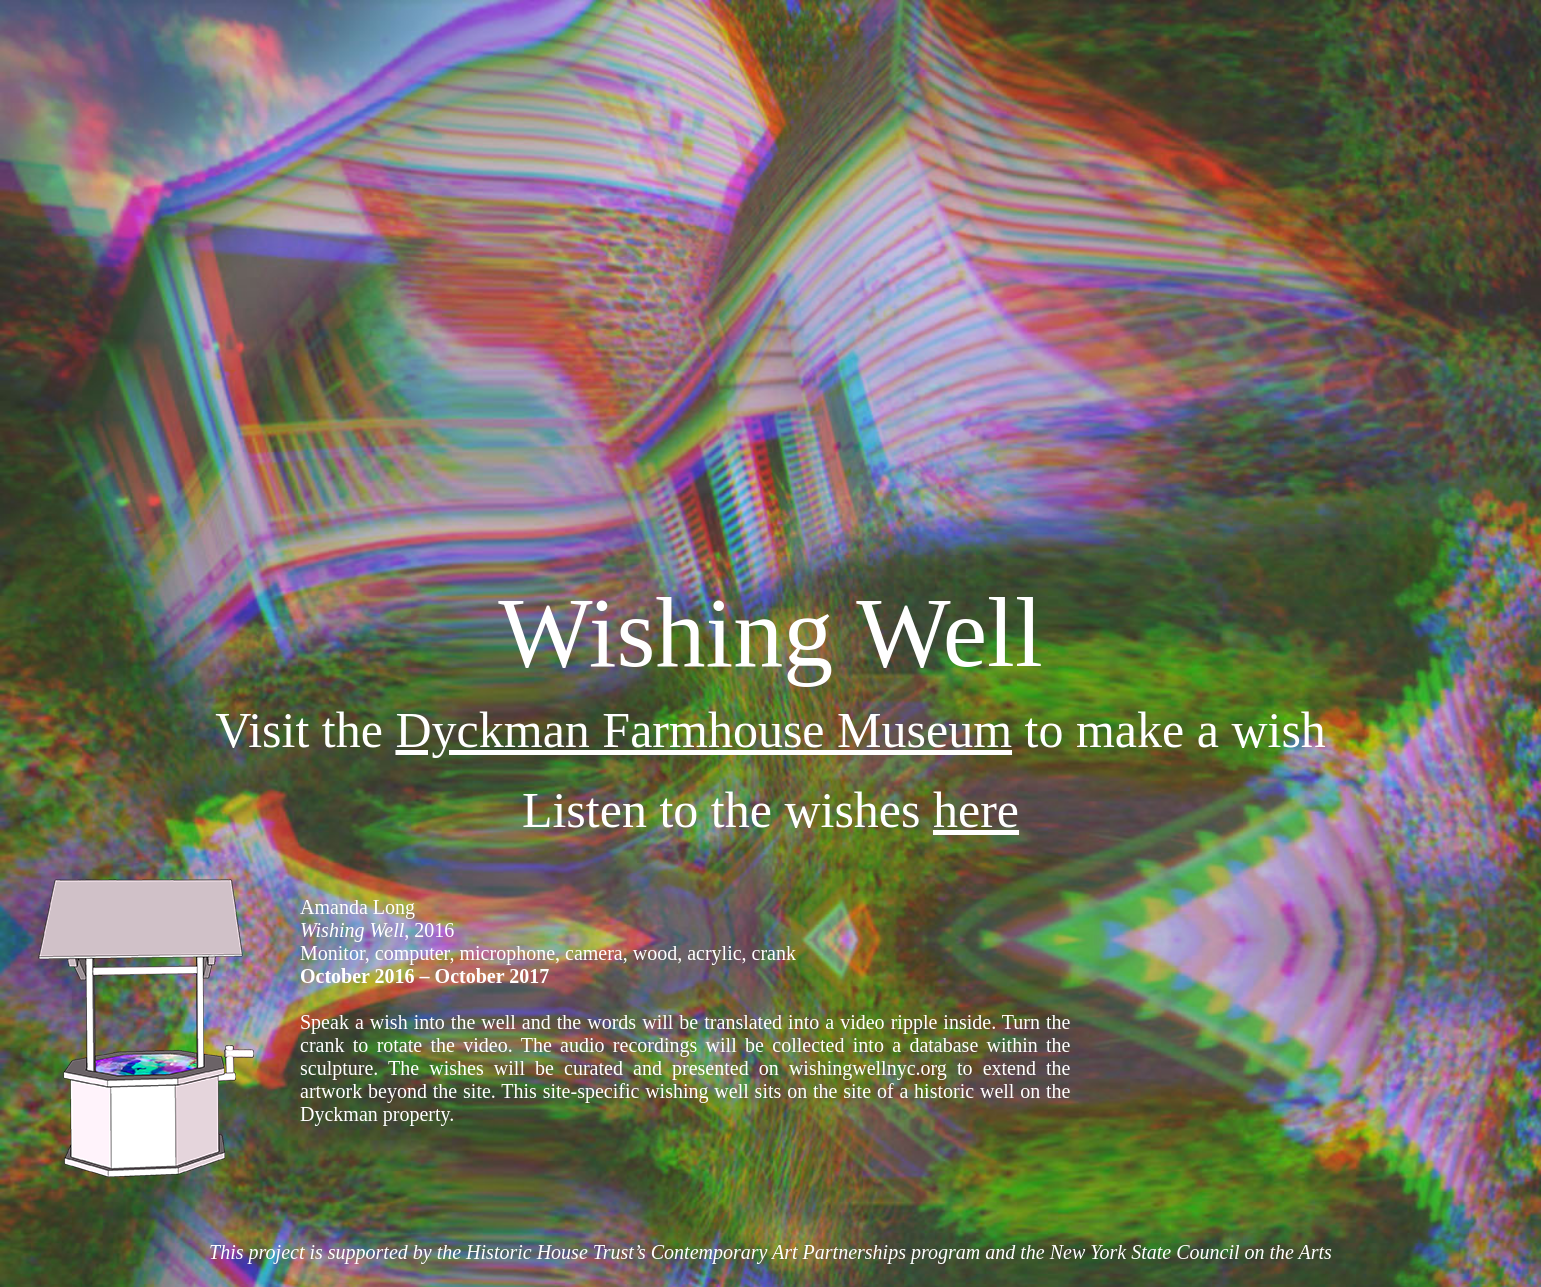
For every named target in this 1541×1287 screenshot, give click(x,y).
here (976, 810)
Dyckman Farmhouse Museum (703, 730)
